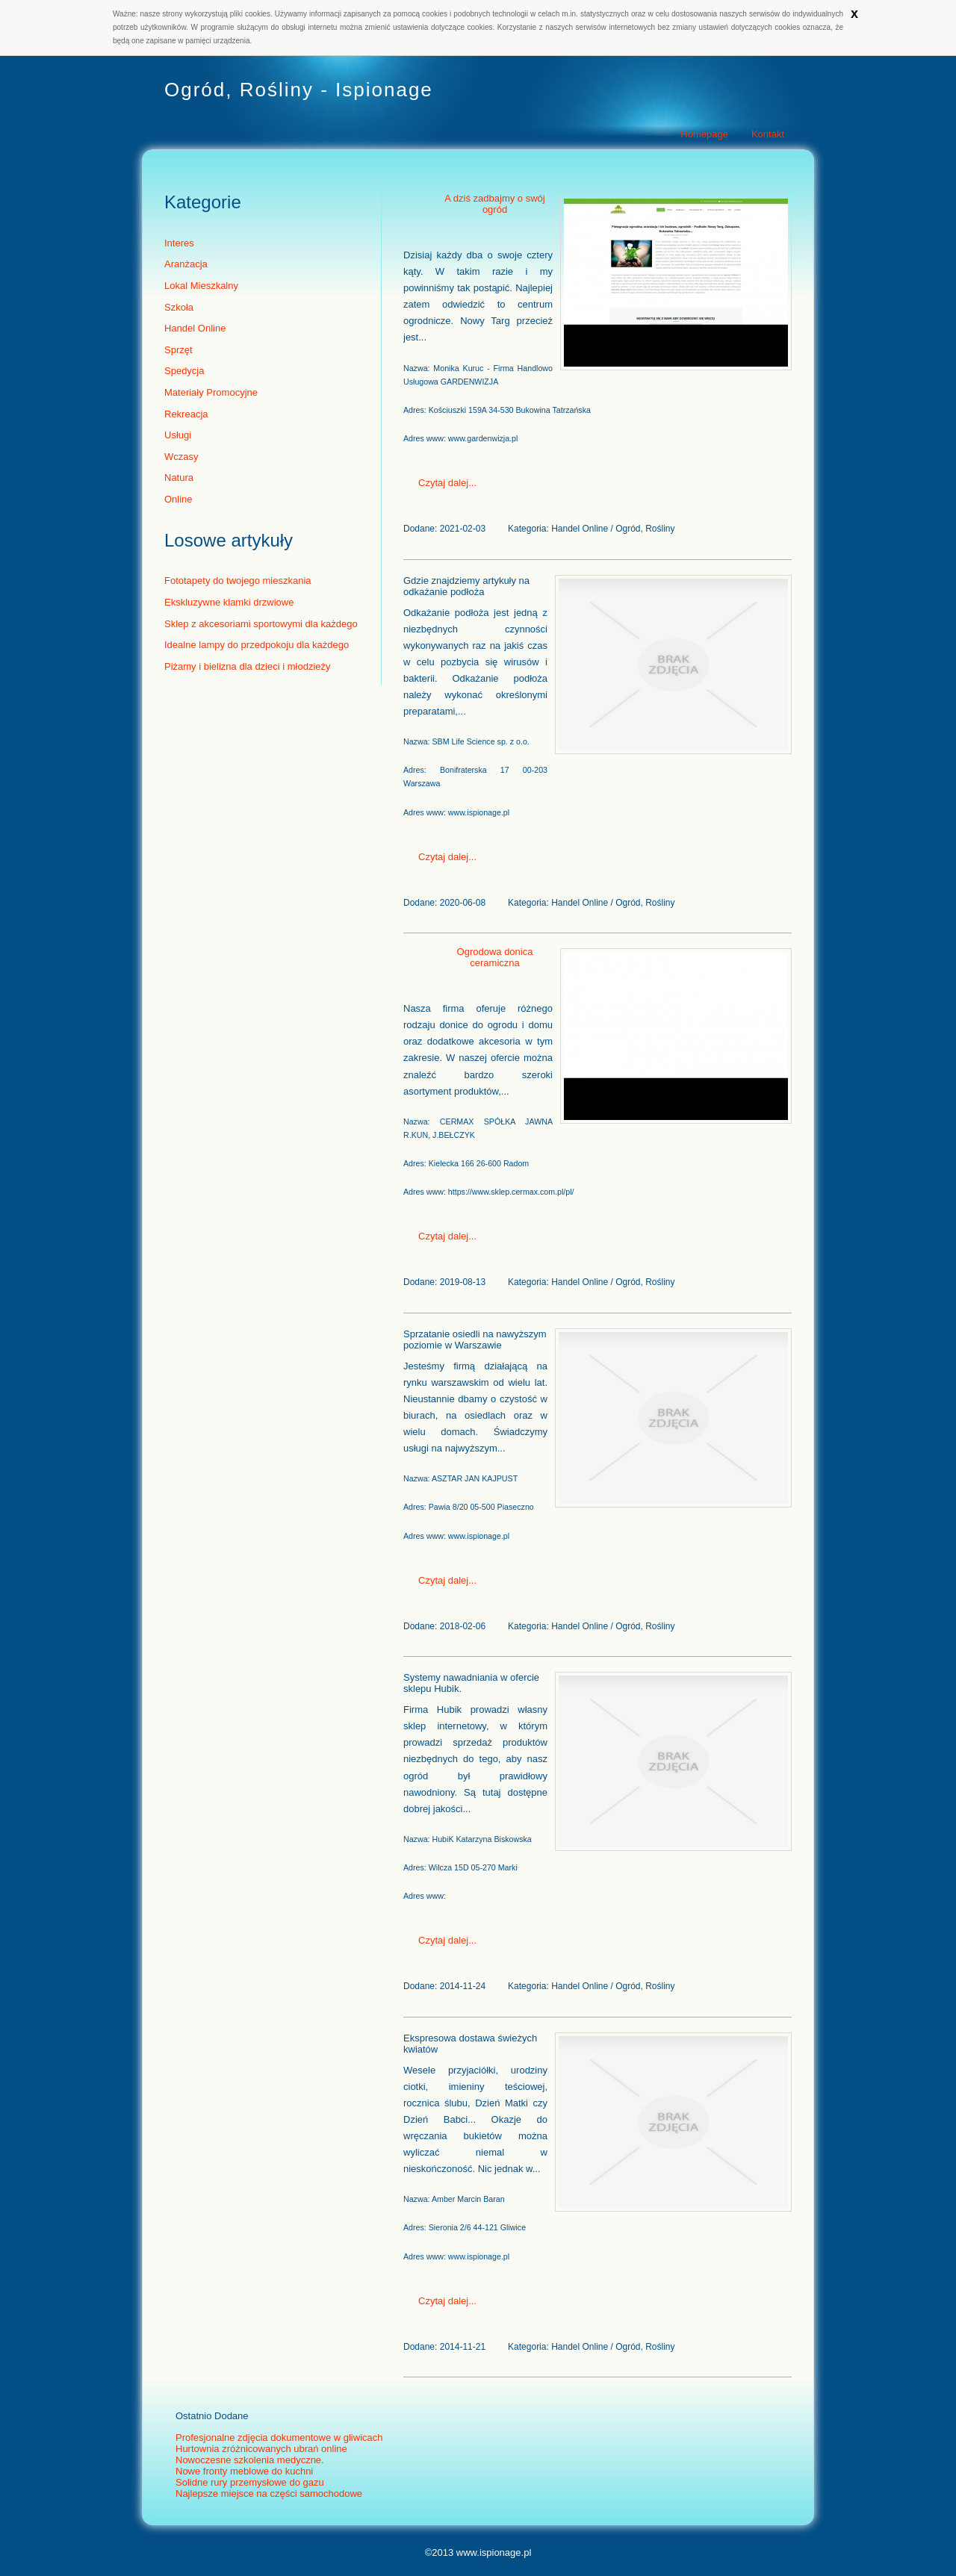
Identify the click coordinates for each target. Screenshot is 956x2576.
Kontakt (767, 134)
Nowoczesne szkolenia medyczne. (250, 2459)
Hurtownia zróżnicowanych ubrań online (261, 2448)
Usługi (177, 435)
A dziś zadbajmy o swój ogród (494, 204)
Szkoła (178, 307)
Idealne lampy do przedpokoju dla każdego (256, 644)
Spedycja (184, 370)
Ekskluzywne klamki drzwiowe (229, 602)
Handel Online (195, 328)
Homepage (704, 134)
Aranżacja (186, 264)
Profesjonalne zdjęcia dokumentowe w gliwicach (279, 2437)
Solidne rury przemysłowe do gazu (250, 2482)
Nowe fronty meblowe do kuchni (244, 2471)
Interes (179, 243)
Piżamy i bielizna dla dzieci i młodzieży (247, 666)
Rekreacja (186, 414)
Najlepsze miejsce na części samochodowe (269, 2493)
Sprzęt (178, 349)
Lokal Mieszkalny (201, 285)
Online (178, 499)
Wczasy (181, 456)
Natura (178, 477)
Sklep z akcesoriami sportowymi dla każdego (261, 623)
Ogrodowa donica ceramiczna (495, 957)
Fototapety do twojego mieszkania (237, 580)
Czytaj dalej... (447, 482)
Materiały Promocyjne (211, 392)
